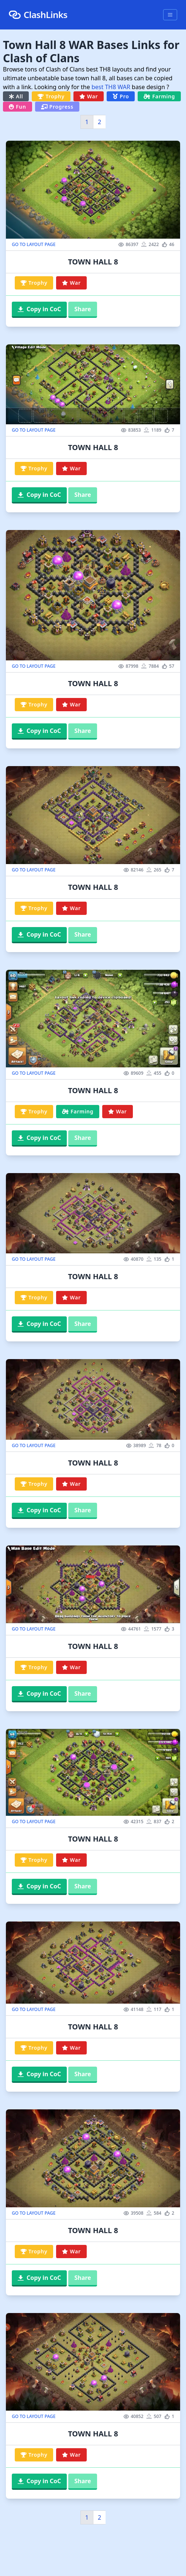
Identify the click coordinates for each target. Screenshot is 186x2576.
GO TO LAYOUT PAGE (33, 245)
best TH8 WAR (111, 87)
